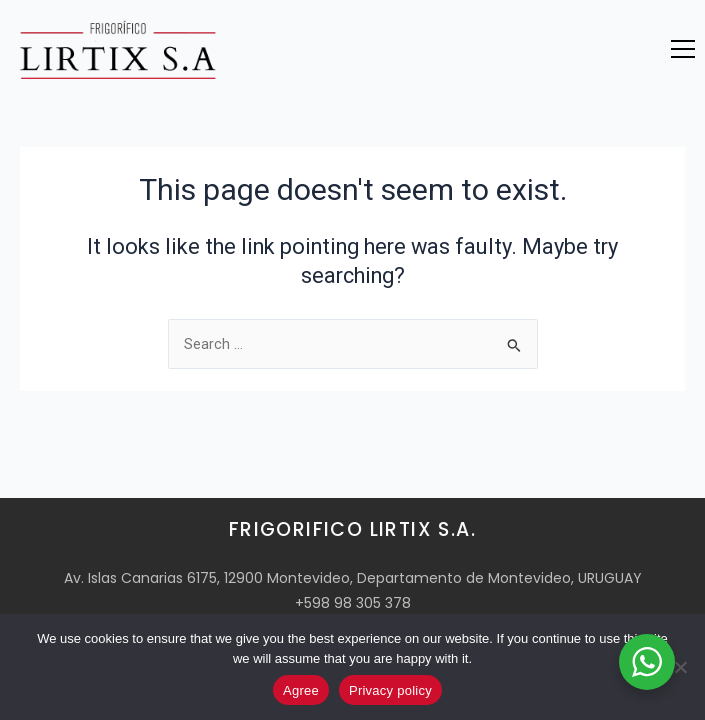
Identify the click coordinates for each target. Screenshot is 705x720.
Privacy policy (390, 690)
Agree (301, 690)
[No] (680, 667)
